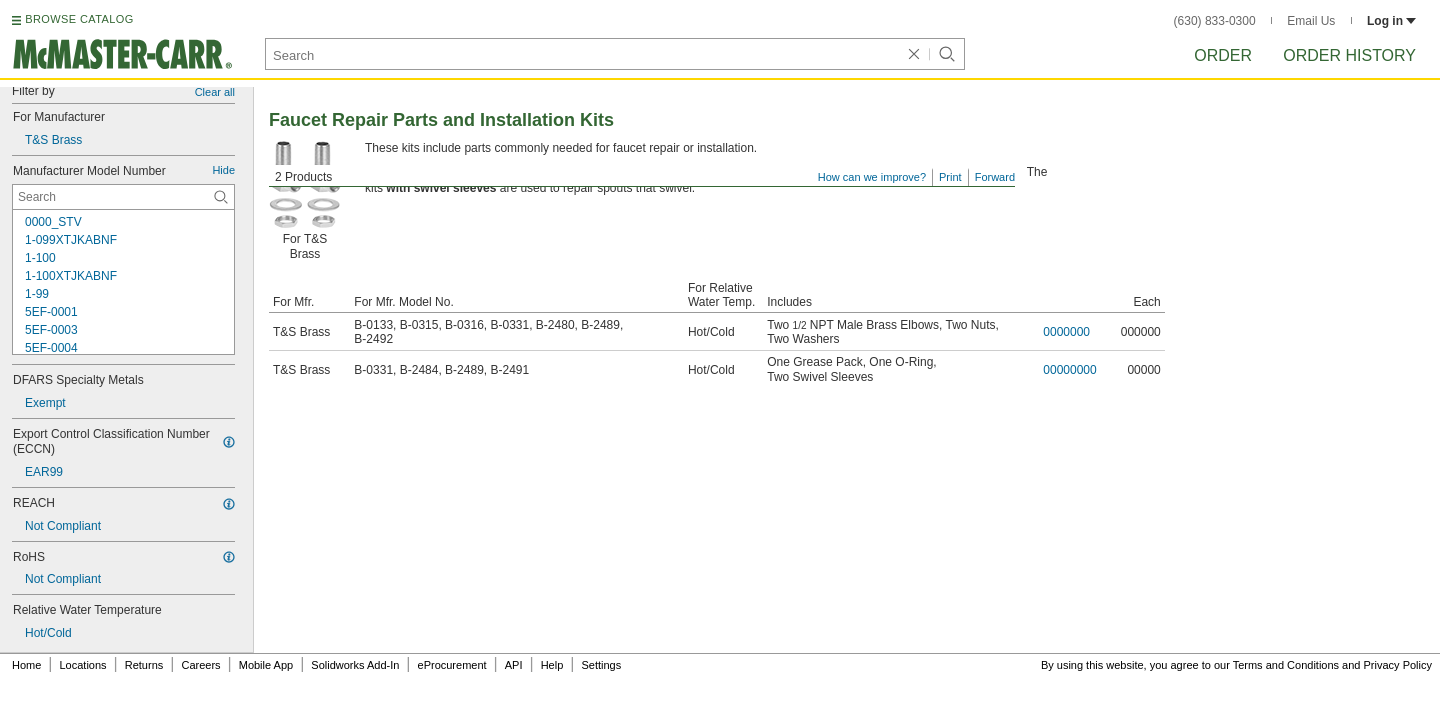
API (514, 665)
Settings (601, 665)
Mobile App (266, 665)
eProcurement (452, 665)
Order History (1349, 55)
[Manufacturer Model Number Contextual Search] (123, 197)
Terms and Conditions (1286, 665)
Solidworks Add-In (355, 665)
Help (552, 665)
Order (1223, 55)
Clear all (215, 92)
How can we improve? (872, 177)
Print (950, 177)
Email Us (1311, 21)
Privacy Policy (1398, 665)
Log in (1391, 21)
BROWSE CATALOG (79, 19)
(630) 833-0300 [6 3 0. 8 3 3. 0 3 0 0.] (1215, 21)
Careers (200, 665)
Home (26, 665)
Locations (83, 665)
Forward (995, 177)
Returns (144, 665)
